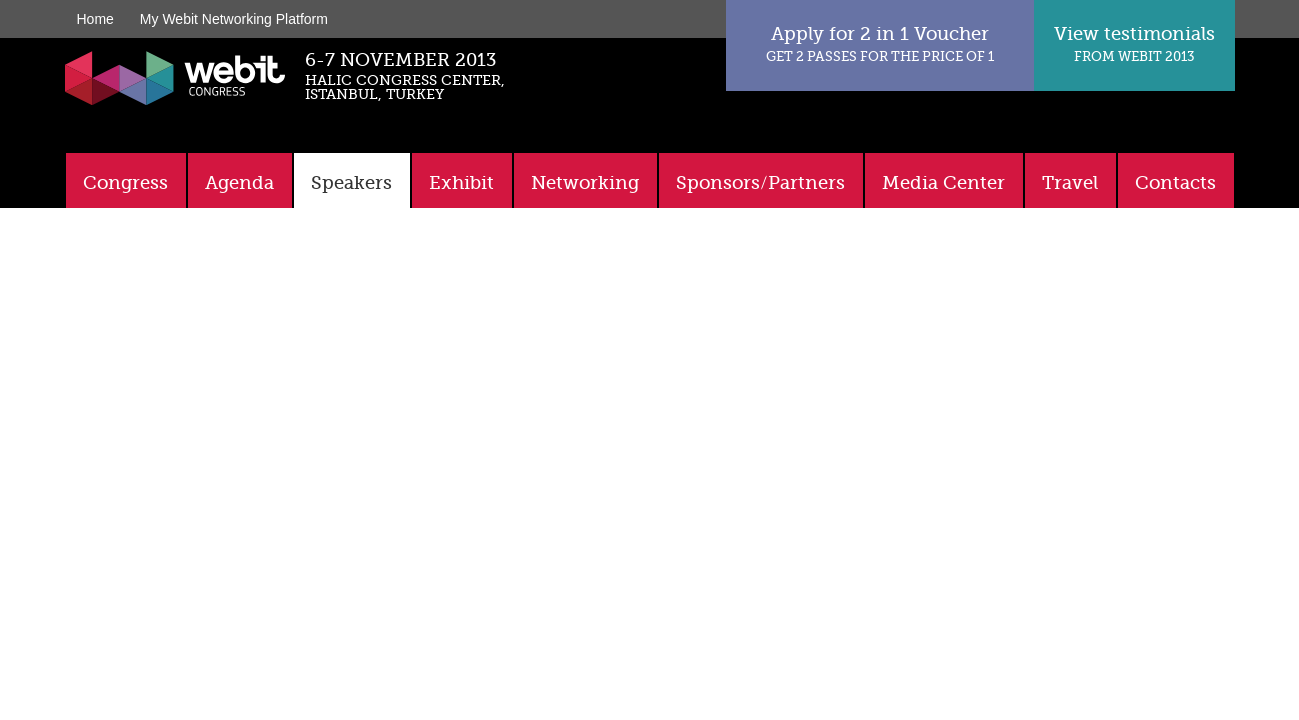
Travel (1070, 183)
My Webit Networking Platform (234, 19)
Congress (125, 183)
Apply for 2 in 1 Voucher (880, 43)
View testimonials (1134, 43)
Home (95, 19)
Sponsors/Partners (760, 183)
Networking (585, 183)
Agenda (239, 183)
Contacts (1175, 183)
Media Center (943, 183)
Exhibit (461, 183)
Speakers (351, 183)
